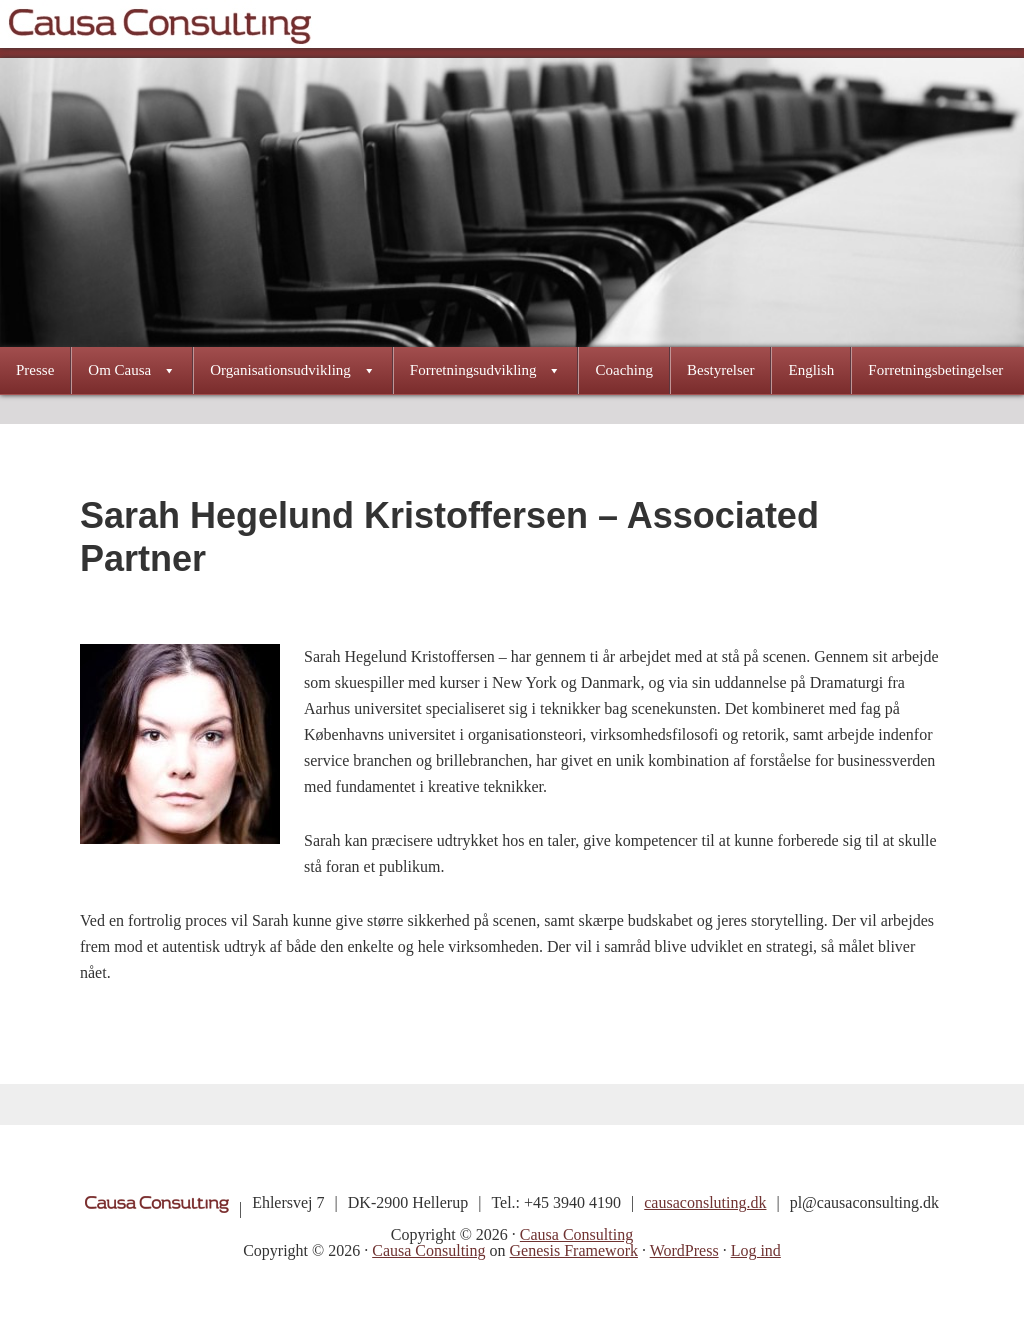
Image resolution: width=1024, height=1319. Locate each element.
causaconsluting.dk (705, 1202)
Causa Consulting (159, 24)
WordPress (684, 1250)
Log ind (756, 1250)
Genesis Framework (574, 1250)
